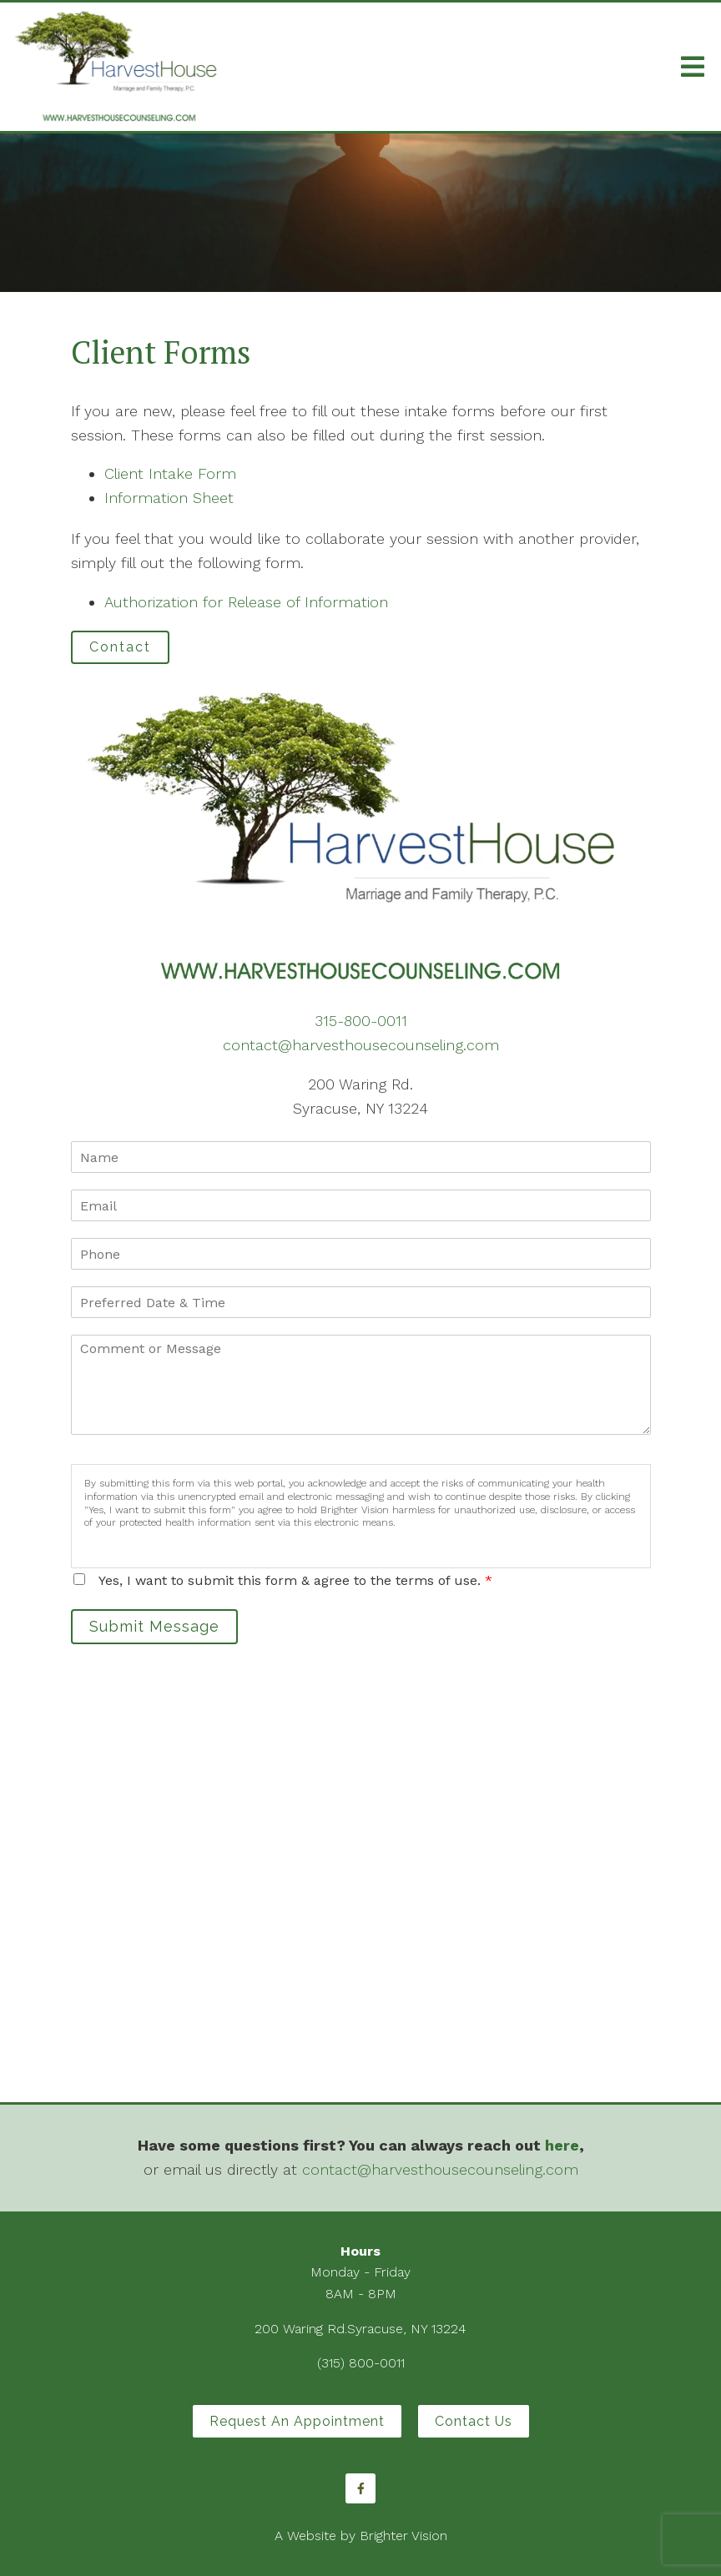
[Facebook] (360, 2488)
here (562, 2145)
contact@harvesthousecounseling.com (361, 1045)
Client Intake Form (170, 473)
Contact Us (473, 2421)
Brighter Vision (403, 2535)
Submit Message (154, 1626)
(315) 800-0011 (361, 2363)
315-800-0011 (361, 1020)
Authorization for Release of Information (246, 602)
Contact (120, 647)
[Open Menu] (692, 66)
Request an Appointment (297, 2421)
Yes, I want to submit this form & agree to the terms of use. (295, 1580)
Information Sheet (169, 497)
